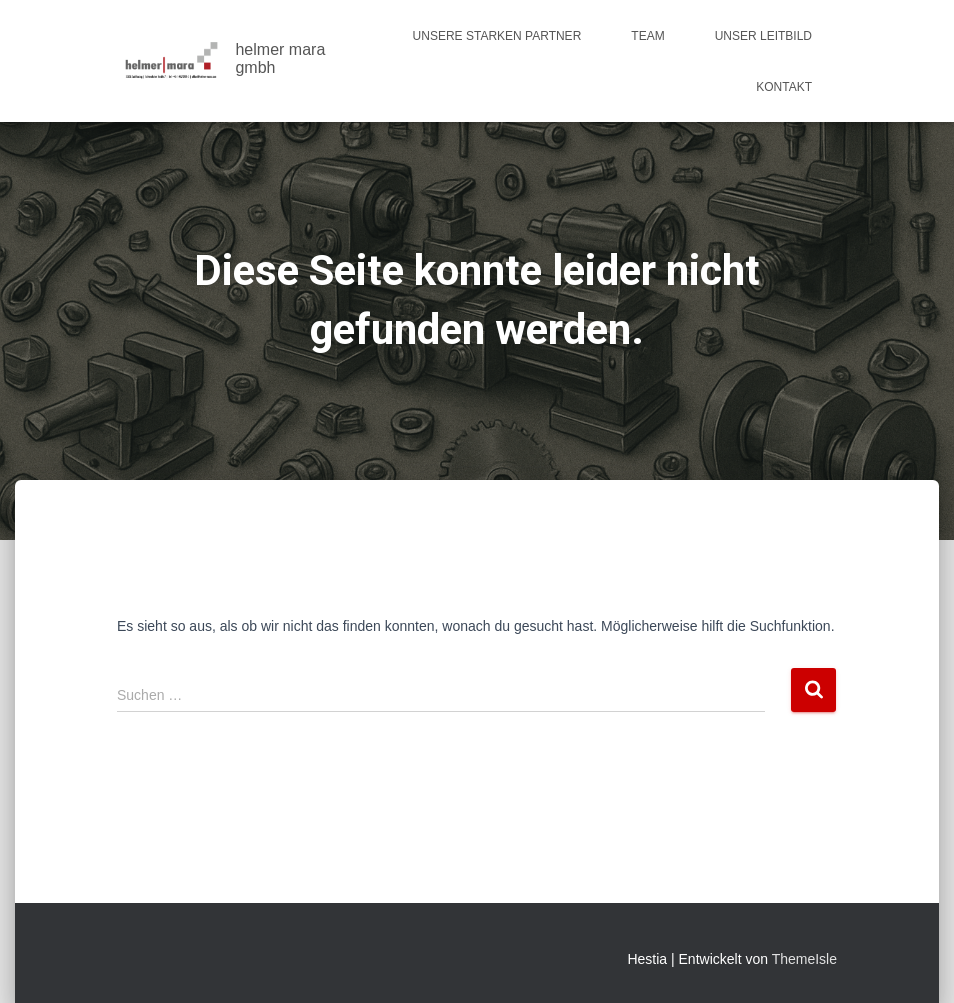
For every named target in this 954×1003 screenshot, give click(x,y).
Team (647, 36)
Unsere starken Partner (497, 36)
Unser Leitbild (763, 36)
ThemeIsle (804, 959)
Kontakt (784, 87)
